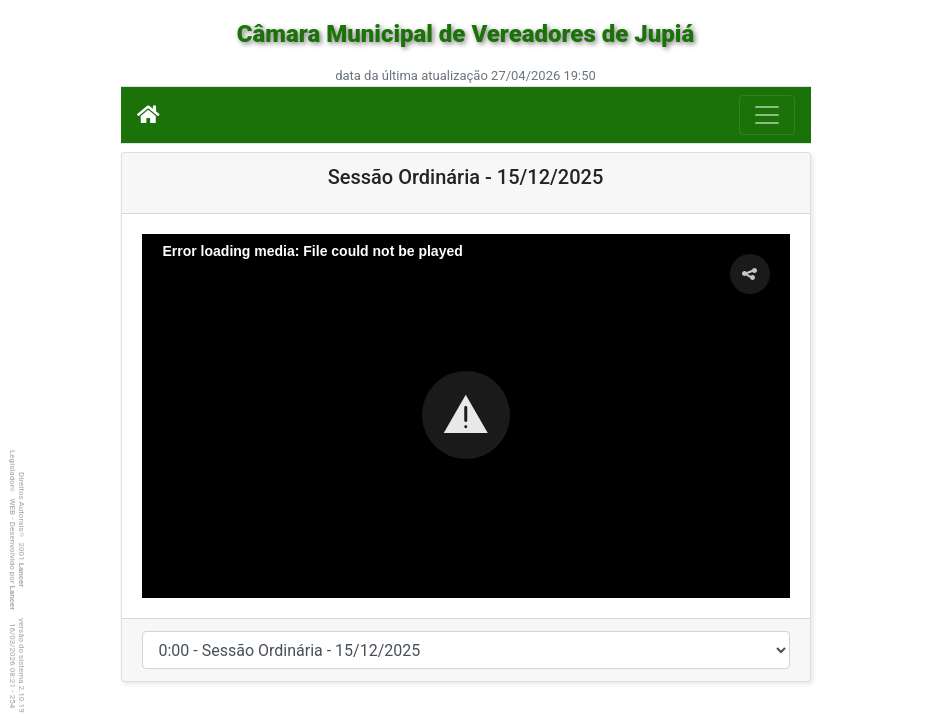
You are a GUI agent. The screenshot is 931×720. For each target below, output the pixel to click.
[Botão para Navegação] (767, 115)
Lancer (21, 575)
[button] (466, 415)
